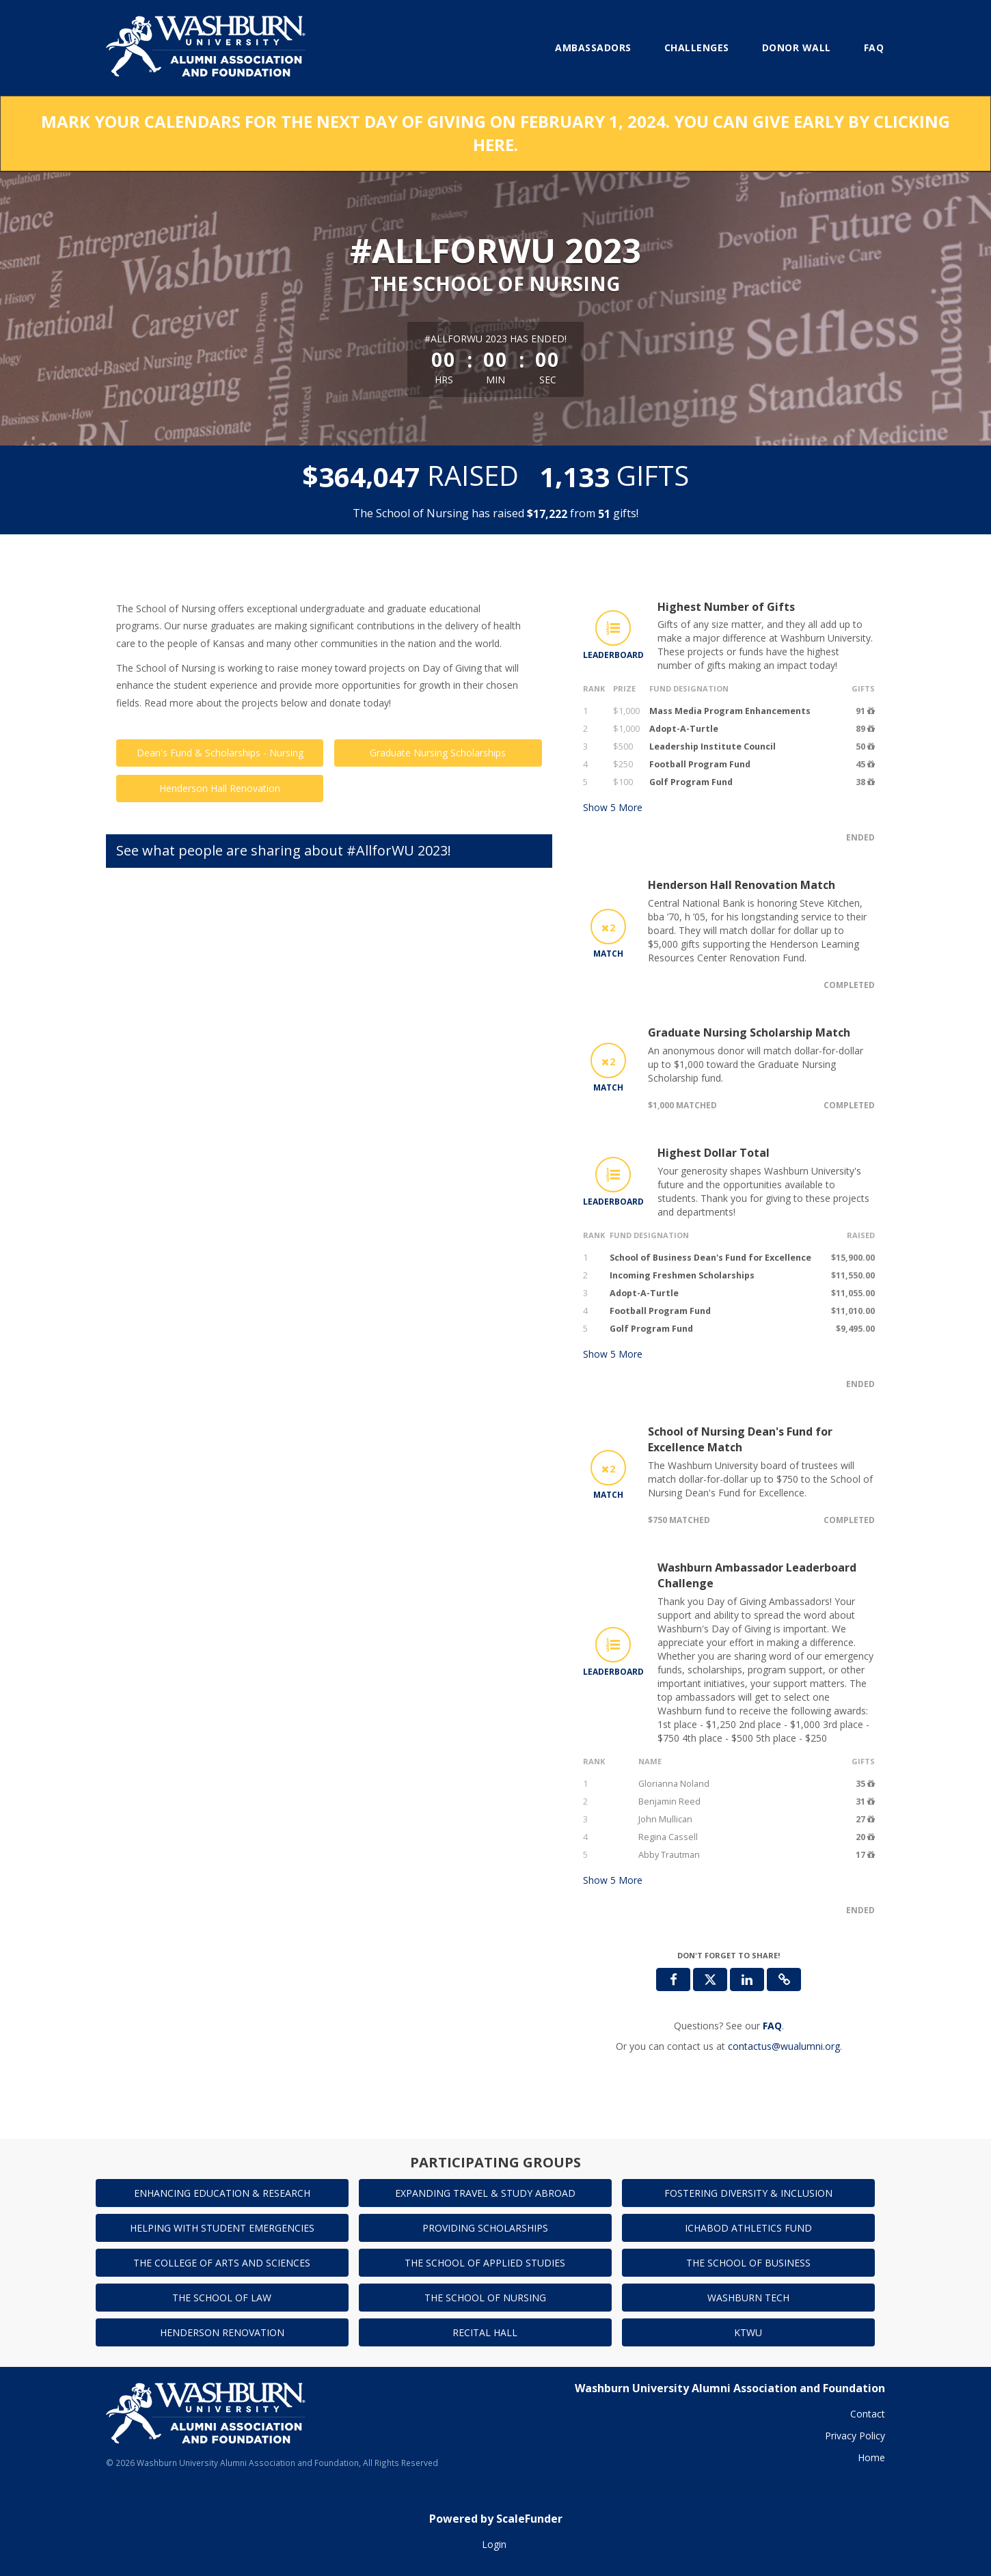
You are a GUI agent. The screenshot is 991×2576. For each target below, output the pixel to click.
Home (871, 2457)
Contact (867, 2413)
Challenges (696, 47)
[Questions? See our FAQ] (772, 2026)
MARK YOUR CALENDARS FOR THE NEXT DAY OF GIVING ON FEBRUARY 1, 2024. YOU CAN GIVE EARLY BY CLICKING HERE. (495, 133)
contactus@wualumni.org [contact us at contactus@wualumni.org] (784, 2046)
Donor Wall (796, 47)
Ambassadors (593, 47)
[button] (784, 1979)
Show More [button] (612, 807)
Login (494, 2544)
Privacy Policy (855, 2435)
